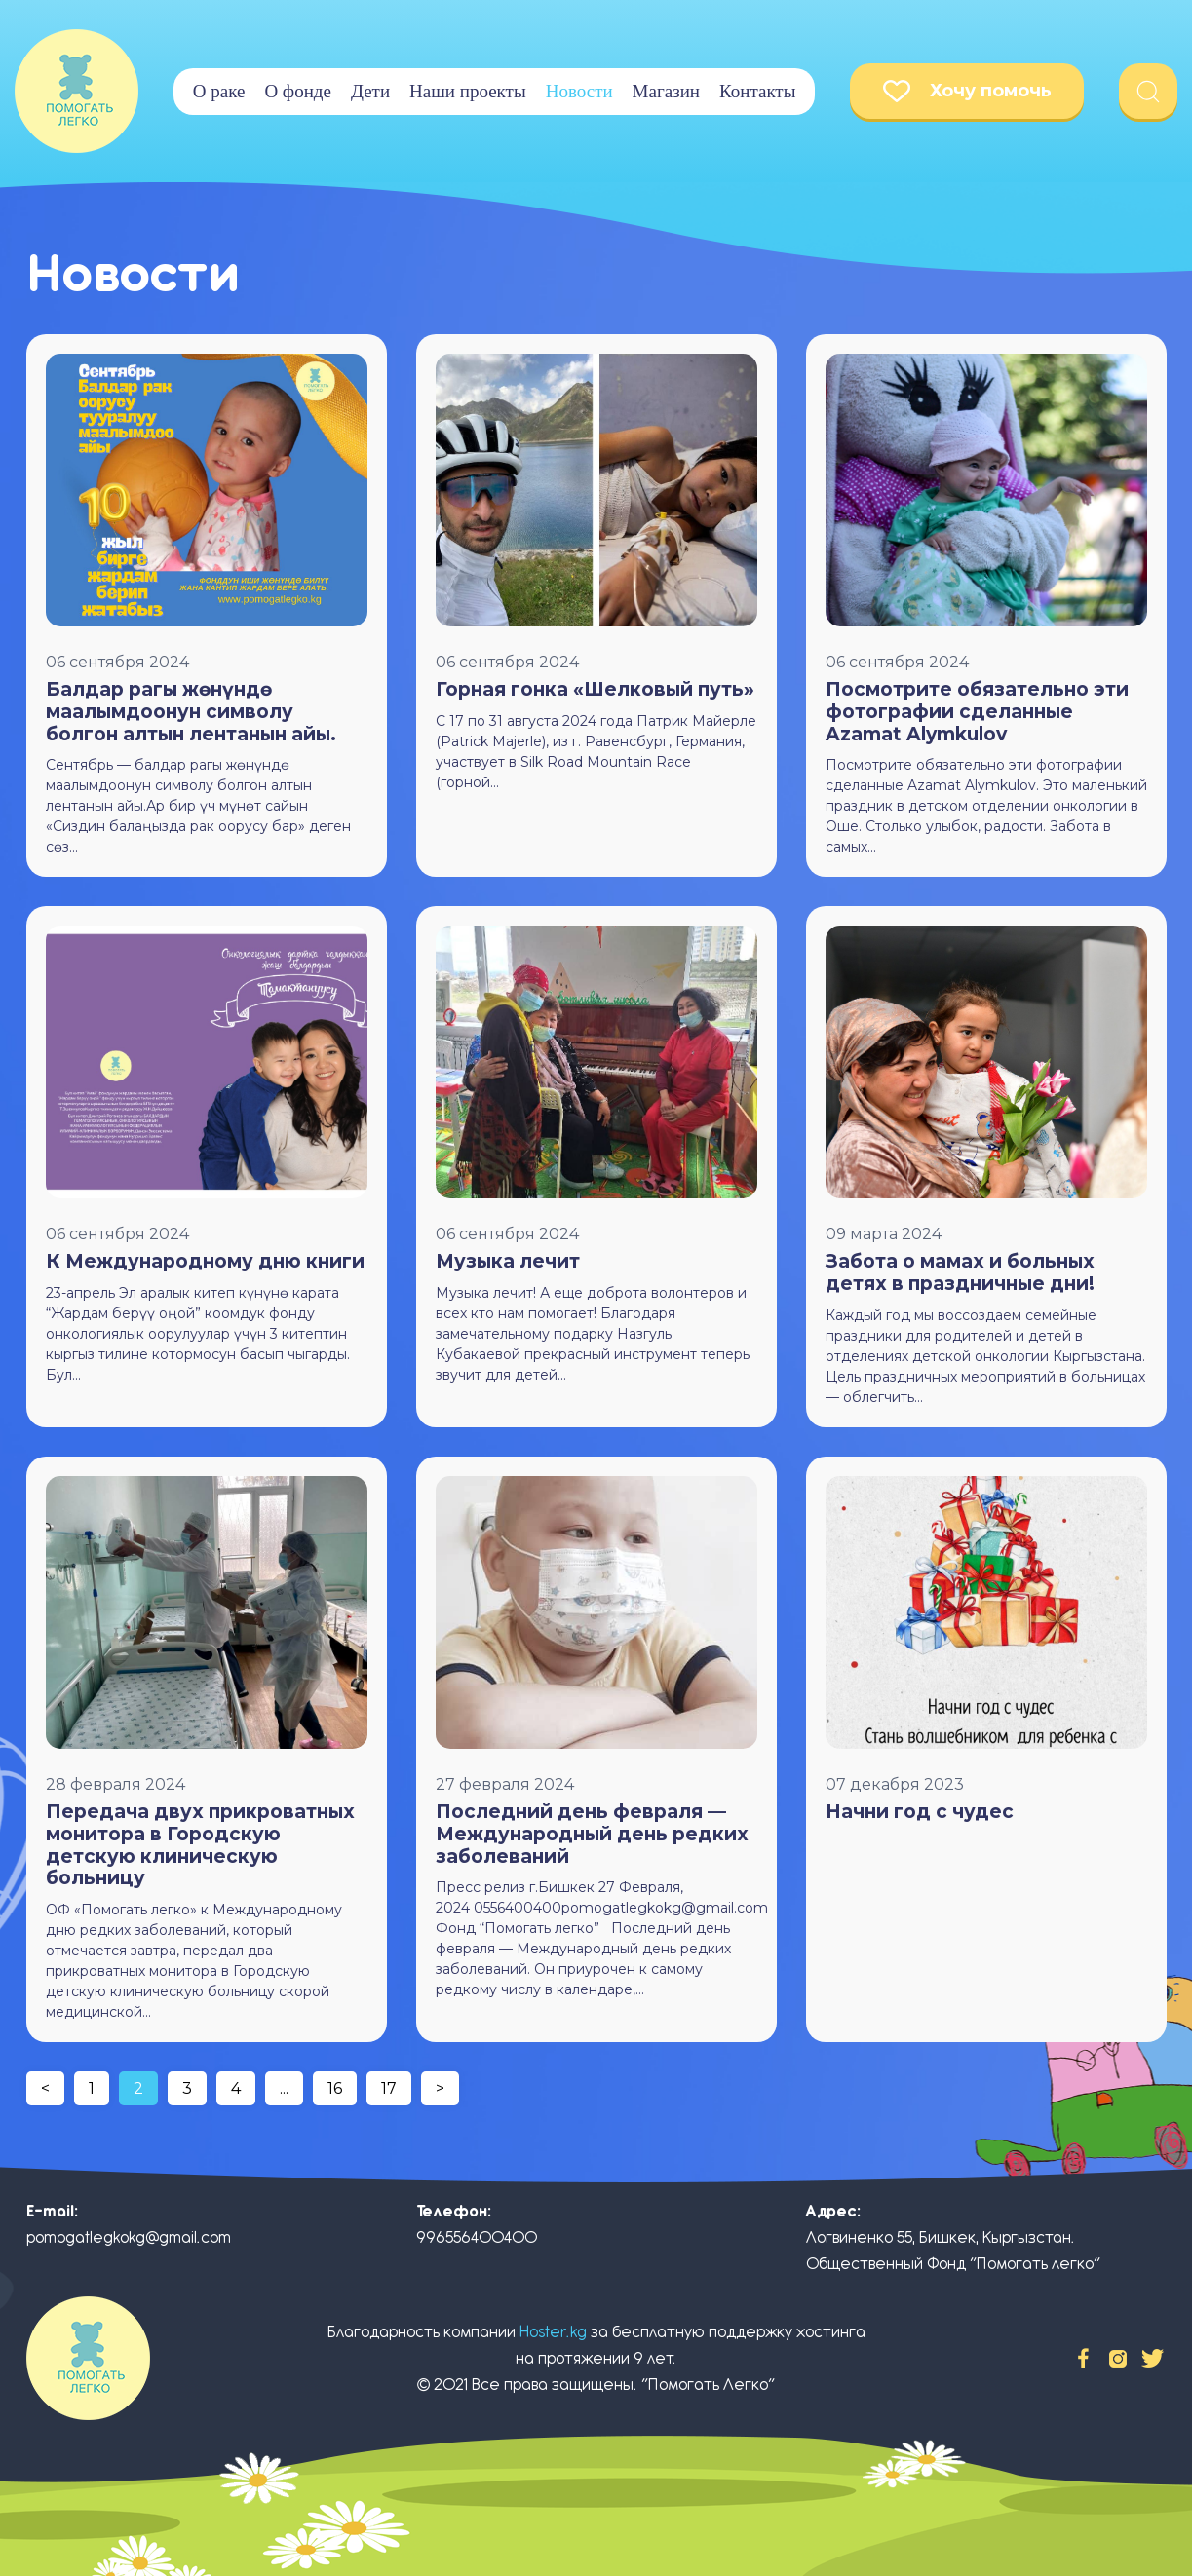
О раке (219, 91)
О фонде (297, 91)
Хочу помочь (967, 91)
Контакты (757, 91)
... (284, 2088)
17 (389, 2088)
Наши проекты (467, 91)
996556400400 (476, 2237)
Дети (370, 91)
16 (334, 2088)
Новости (579, 91)
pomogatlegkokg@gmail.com (128, 2237)
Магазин (666, 91)
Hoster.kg (553, 2332)
